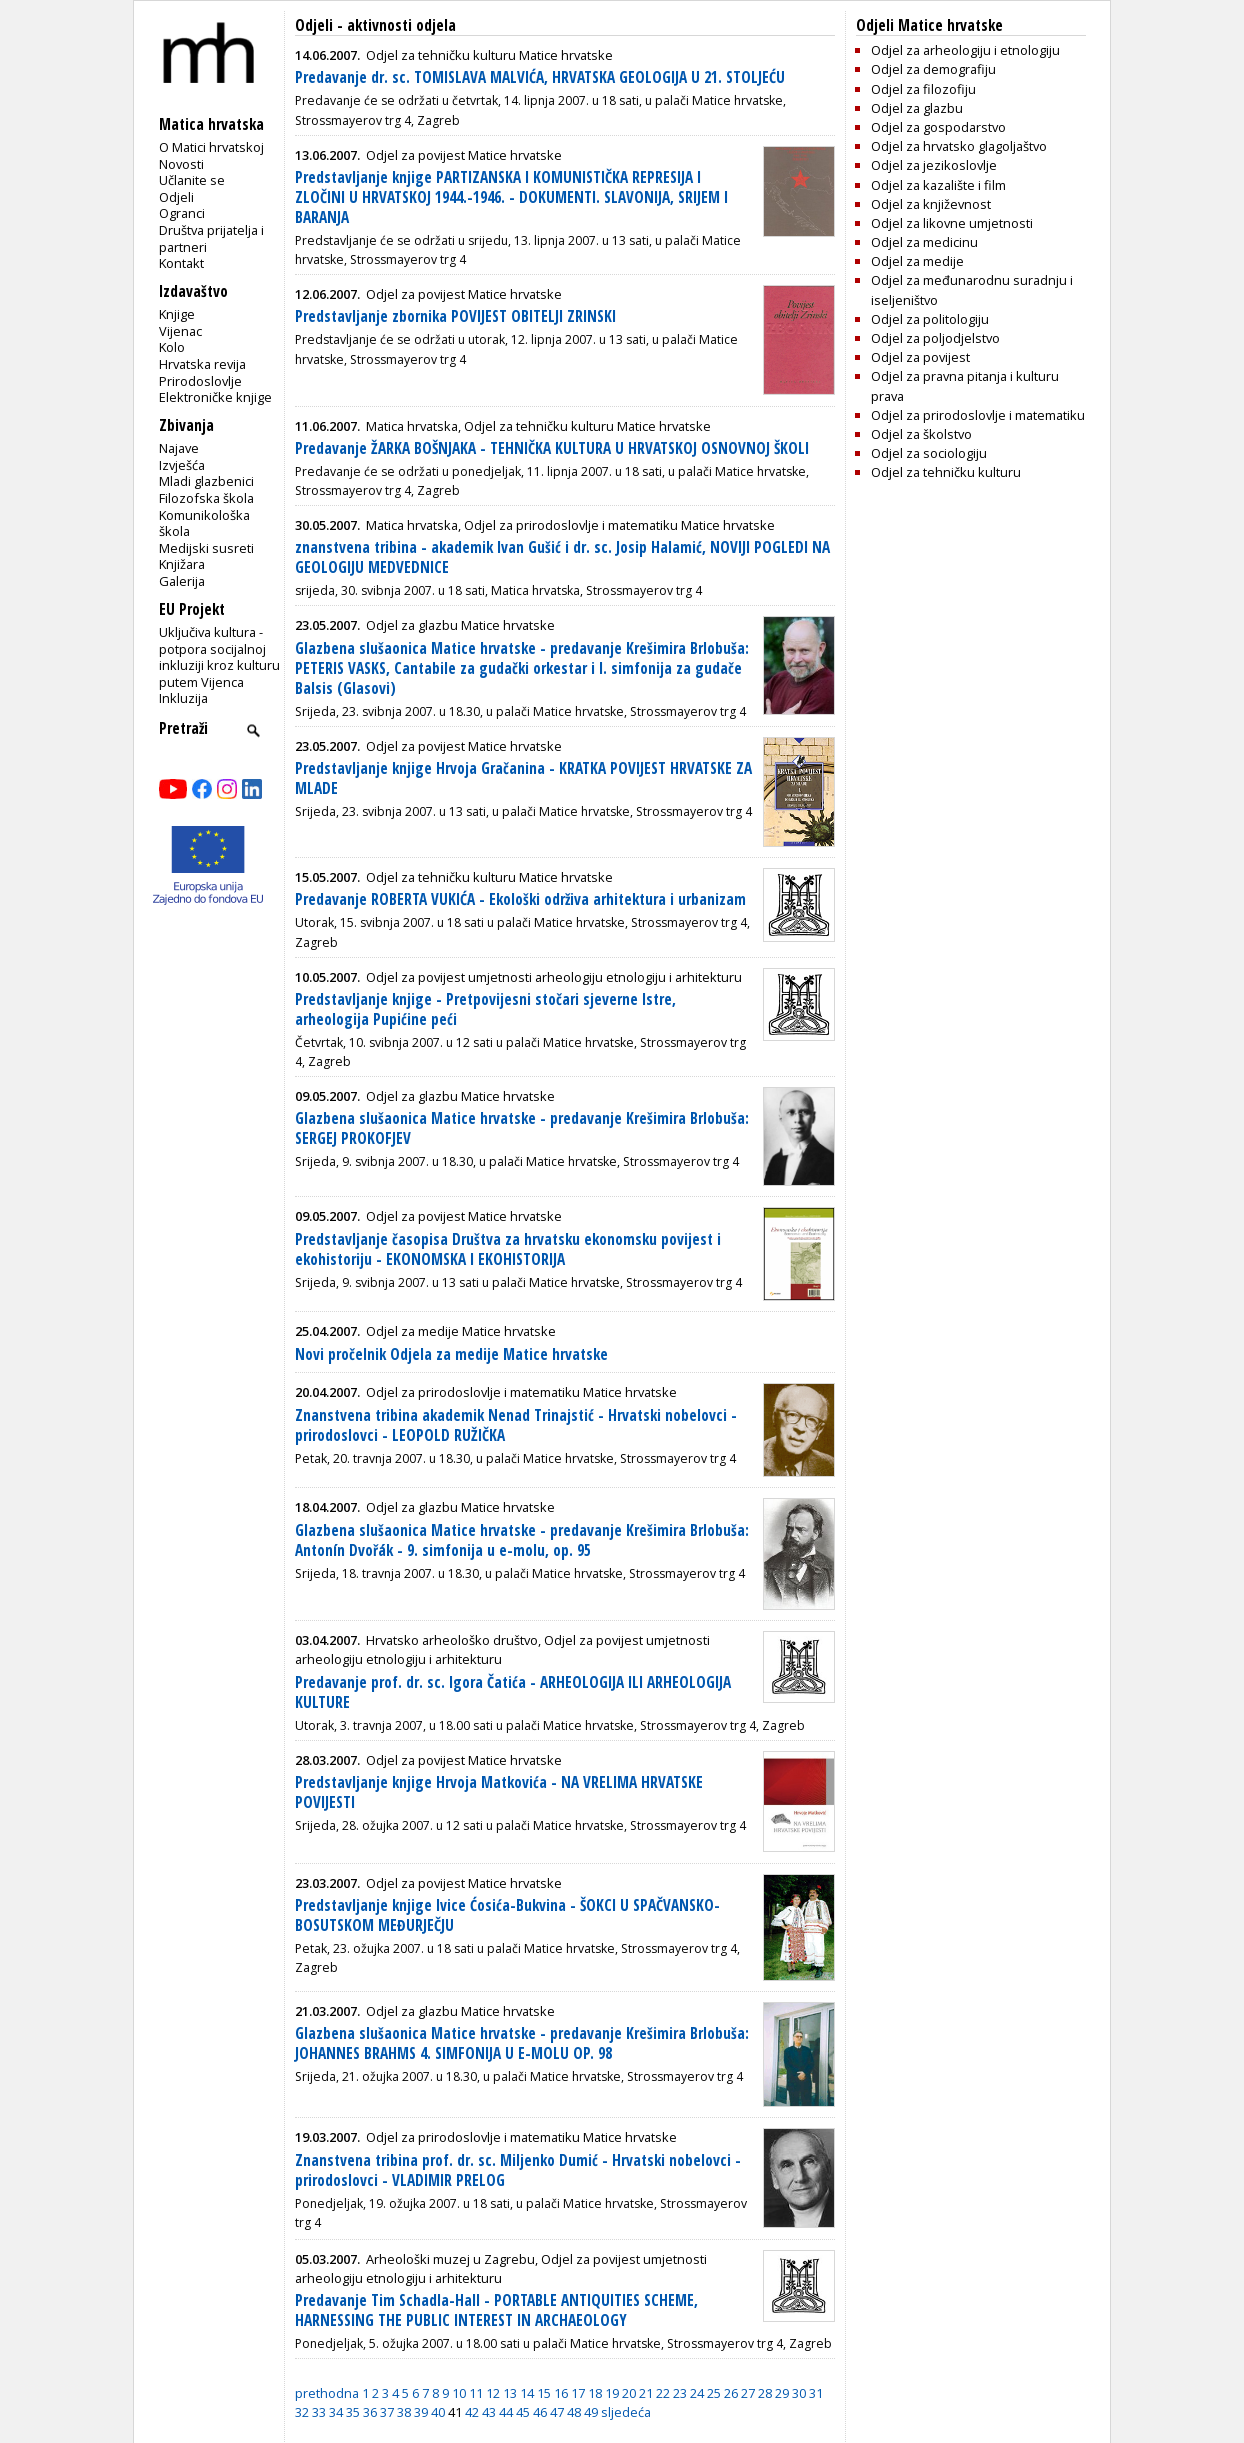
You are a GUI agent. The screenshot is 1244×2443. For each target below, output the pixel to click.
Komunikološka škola (204, 523)
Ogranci (182, 213)
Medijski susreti (206, 548)
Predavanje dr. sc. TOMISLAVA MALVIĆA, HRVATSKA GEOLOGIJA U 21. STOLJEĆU (540, 77)
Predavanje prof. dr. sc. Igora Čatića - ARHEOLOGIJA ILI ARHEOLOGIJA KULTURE (513, 1692)
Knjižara (182, 564)
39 (421, 2412)
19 (612, 2393)
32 (302, 2412)
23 (680, 2393)
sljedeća (626, 2412)
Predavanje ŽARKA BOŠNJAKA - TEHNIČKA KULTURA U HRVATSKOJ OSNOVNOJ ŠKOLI (552, 448)
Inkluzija (183, 698)
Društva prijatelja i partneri (211, 238)
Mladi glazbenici (206, 481)
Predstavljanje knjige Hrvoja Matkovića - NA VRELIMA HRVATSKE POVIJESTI (499, 1792)
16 (561, 2393)
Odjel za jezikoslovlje (934, 165)
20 (629, 2393)
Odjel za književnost (931, 204)
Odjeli (176, 197)
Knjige (177, 314)
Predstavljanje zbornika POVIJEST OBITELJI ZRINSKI (455, 316)
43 (489, 2412)
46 (540, 2412)
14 (527, 2393)
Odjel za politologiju (930, 319)
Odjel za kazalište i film (938, 185)
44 (506, 2412)
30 (799, 2393)
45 (523, 2412)
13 (510, 2393)
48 (574, 2412)
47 (557, 2412)
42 (472, 2412)
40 (438, 2412)
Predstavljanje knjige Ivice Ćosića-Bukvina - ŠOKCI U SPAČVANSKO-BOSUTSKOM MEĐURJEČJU (507, 1915)
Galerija (182, 581)
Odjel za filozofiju (923, 89)
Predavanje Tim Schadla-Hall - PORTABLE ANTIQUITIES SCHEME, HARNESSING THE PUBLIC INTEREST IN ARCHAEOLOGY (496, 2310)
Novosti (181, 164)
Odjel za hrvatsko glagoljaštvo (959, 146)
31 (816, 2393)
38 (404, 2412)
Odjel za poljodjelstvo (935, 338)
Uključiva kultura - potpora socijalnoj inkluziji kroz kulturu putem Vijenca (219, 657)
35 (353, 2412)
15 (544, 2393)
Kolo (172, 347)
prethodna (327, 2393)
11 (476, 2393)
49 (591, 2412)
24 (697, 2393)
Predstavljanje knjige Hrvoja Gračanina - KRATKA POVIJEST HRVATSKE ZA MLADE (523, 778)
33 (319, 2412)
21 (646, 2393)
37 (387, 2412)
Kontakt (181, 263)
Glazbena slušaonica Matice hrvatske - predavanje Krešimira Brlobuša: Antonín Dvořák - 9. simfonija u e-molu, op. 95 (522, 1540)
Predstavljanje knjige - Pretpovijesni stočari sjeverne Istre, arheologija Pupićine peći (485, 1009)
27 (748, 2393)
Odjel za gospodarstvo (938, 127)
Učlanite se (192, 180)
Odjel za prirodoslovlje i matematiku (978, 415)
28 (765, 2393)
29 (782, 2393)
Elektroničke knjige (215, 397)
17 (578, 2393)
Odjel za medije (917, 261)
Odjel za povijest (920, 357)
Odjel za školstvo (921, 434)
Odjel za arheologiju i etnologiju (965, 50)
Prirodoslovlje (200, 381)
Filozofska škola (206, 498)
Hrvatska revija (202, 364)
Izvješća (182, 465)
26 (731, 2393)
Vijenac (180, 331)
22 (663, 2393)
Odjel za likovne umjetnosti (952, 223)
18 (595, 2393)
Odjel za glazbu (917, 108)
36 (370, 2412)
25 (714, 2393)
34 (336, 2412)
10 (459, 2393)
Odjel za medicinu (924, 242)
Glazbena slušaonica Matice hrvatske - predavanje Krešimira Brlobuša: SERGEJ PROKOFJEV (522, 1128)
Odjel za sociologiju (929, 453)
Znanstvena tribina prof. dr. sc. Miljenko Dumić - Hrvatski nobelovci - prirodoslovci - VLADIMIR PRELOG (518, 2170)
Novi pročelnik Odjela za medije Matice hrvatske (451, 1354)
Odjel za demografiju (933, 69)
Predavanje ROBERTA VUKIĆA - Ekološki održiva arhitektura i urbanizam (520, 899)
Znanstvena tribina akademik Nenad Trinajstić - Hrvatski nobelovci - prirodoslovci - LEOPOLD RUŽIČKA (516, 1425)
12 (493, 2393)
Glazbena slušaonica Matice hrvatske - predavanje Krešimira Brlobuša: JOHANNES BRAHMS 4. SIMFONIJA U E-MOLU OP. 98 (522, 2043)
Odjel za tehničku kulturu (946, 472)
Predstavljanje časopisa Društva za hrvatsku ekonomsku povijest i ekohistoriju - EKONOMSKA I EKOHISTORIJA (508, 1249)
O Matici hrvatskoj (211, 147)
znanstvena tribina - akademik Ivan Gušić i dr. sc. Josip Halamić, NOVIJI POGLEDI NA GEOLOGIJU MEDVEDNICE (562, 557)
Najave (179, 448)
